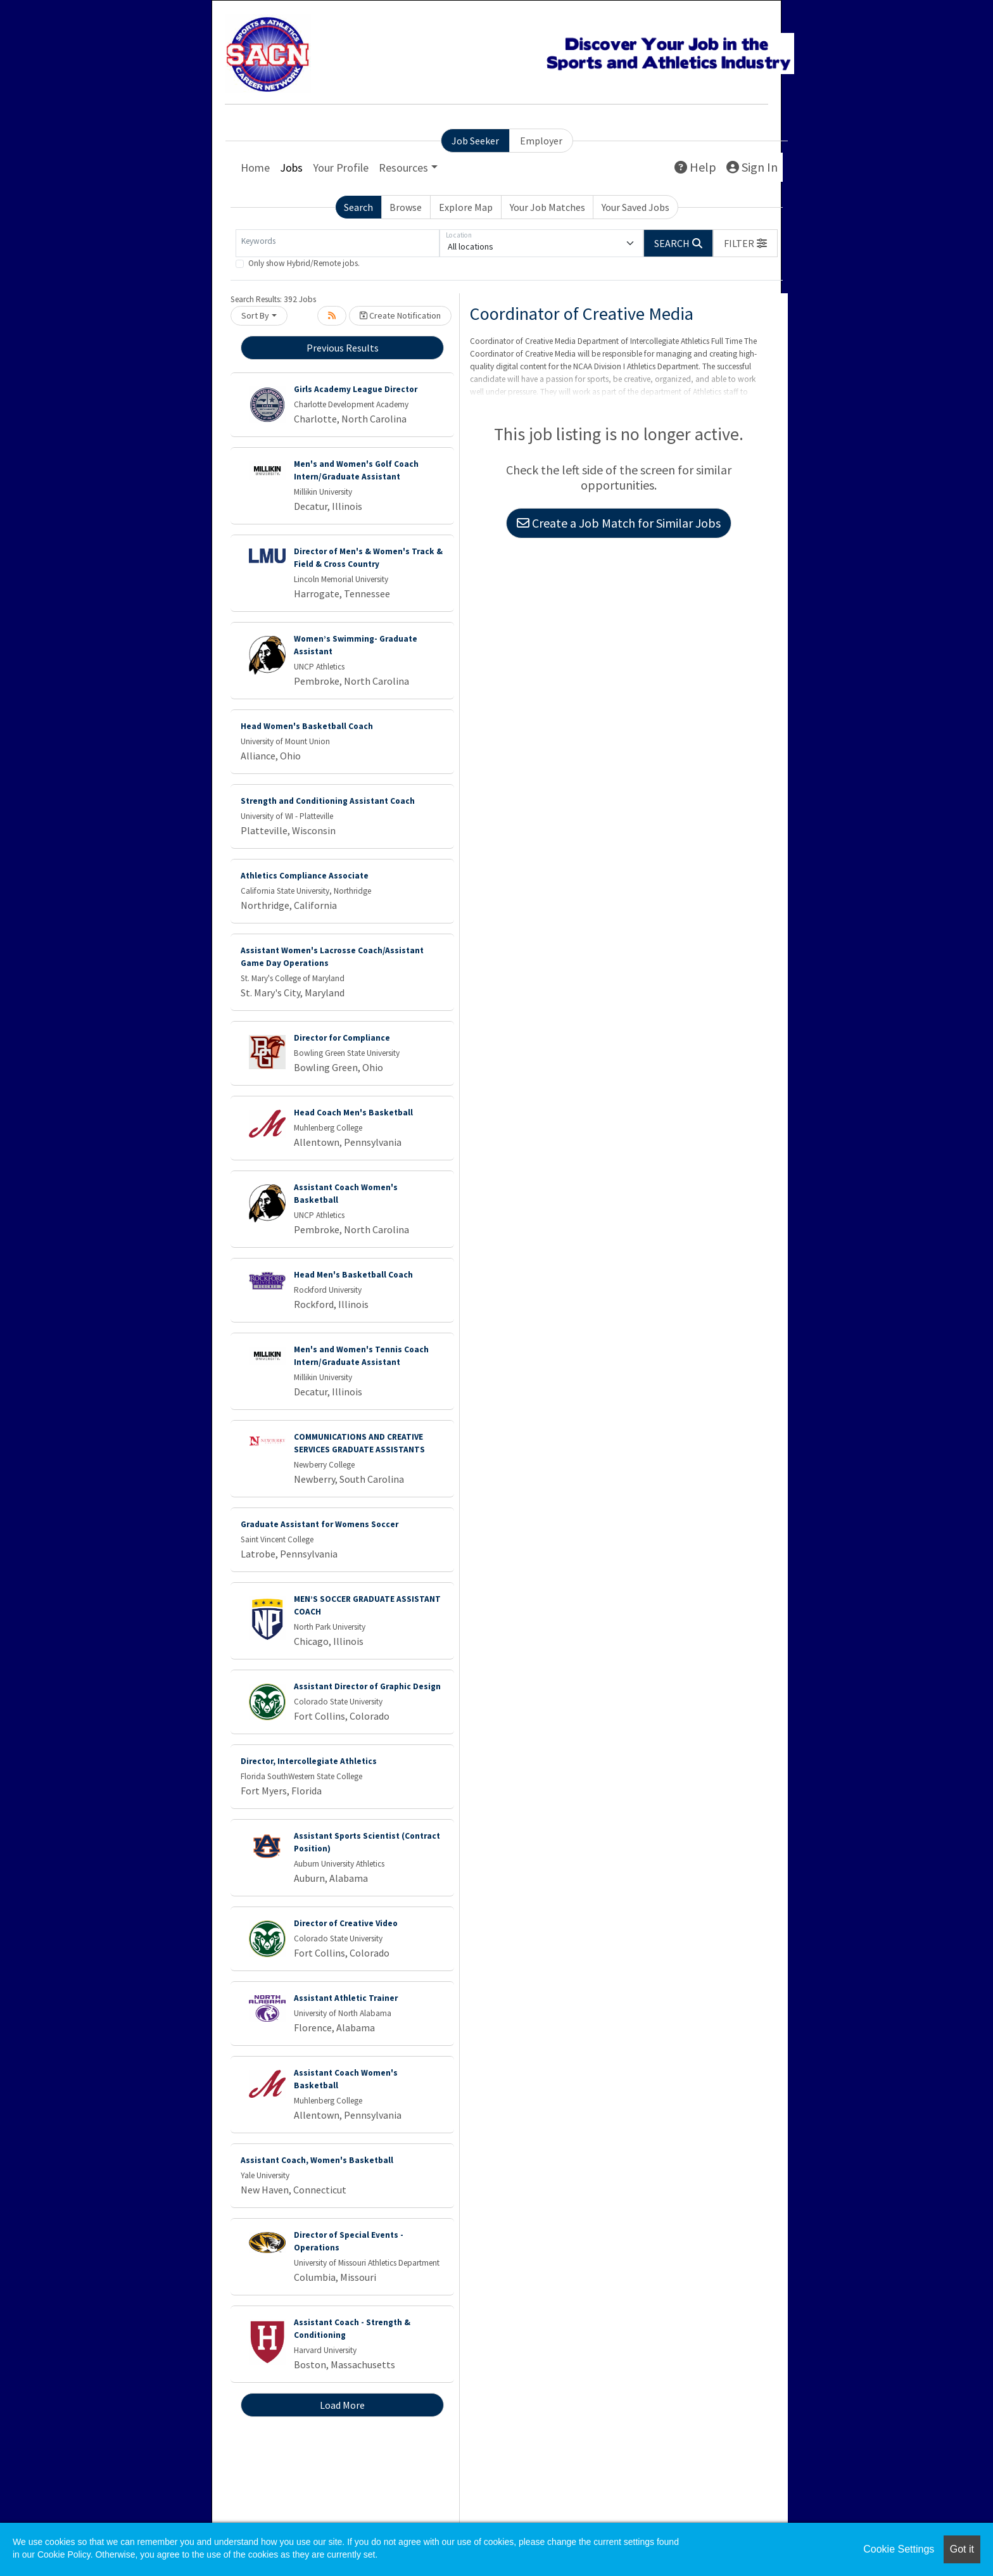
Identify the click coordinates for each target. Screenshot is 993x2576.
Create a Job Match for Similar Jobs (619, 523)
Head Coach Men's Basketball (353, 1112)
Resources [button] (403, 167)
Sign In (752, 167)
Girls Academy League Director (355, 389)
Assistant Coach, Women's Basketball (317, 2160)
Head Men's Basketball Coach (353, 1274)
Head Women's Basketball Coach (307, 726)
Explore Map (466, 207)
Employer (541, 140)
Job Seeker (475, 140)
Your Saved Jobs (635, 207)
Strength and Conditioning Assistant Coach (328, 801)
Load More (342, 2405)
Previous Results (343, 347)
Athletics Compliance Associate (305, 875)
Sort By (255, 315)
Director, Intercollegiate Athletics (309, 1761)
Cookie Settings (898, 2549)
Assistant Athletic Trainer (346, 1998)
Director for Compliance (342, 1037)
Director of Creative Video (346, 1923)
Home (255, 167)
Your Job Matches (547, 207)
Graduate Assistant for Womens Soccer (319, 1524)
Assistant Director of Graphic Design (367, 1686)
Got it (962, 2549)
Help (695, 167)
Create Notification (400, 315)
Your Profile (341, 167)
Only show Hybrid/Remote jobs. (304, 263)
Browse (405, 207)
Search (358, 207)
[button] (745, 243)
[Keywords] (338, 243)
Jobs (291, 167)
